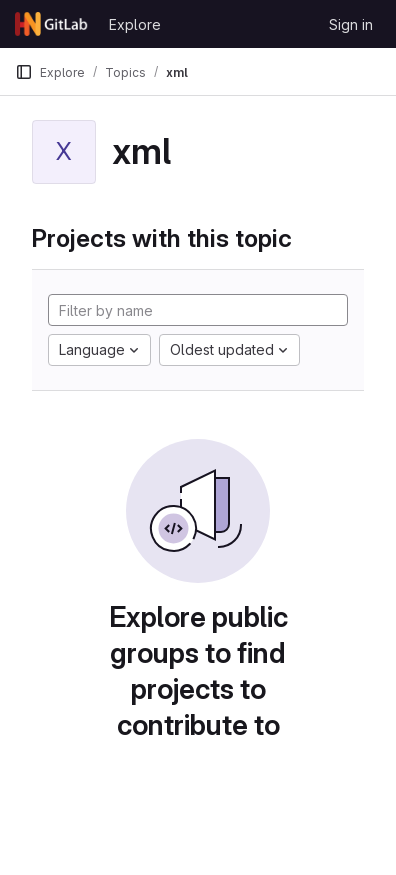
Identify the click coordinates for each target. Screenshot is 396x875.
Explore (135, 24)
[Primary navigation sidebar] (24, 72)
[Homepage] (52, 24)
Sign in (351, 24)
